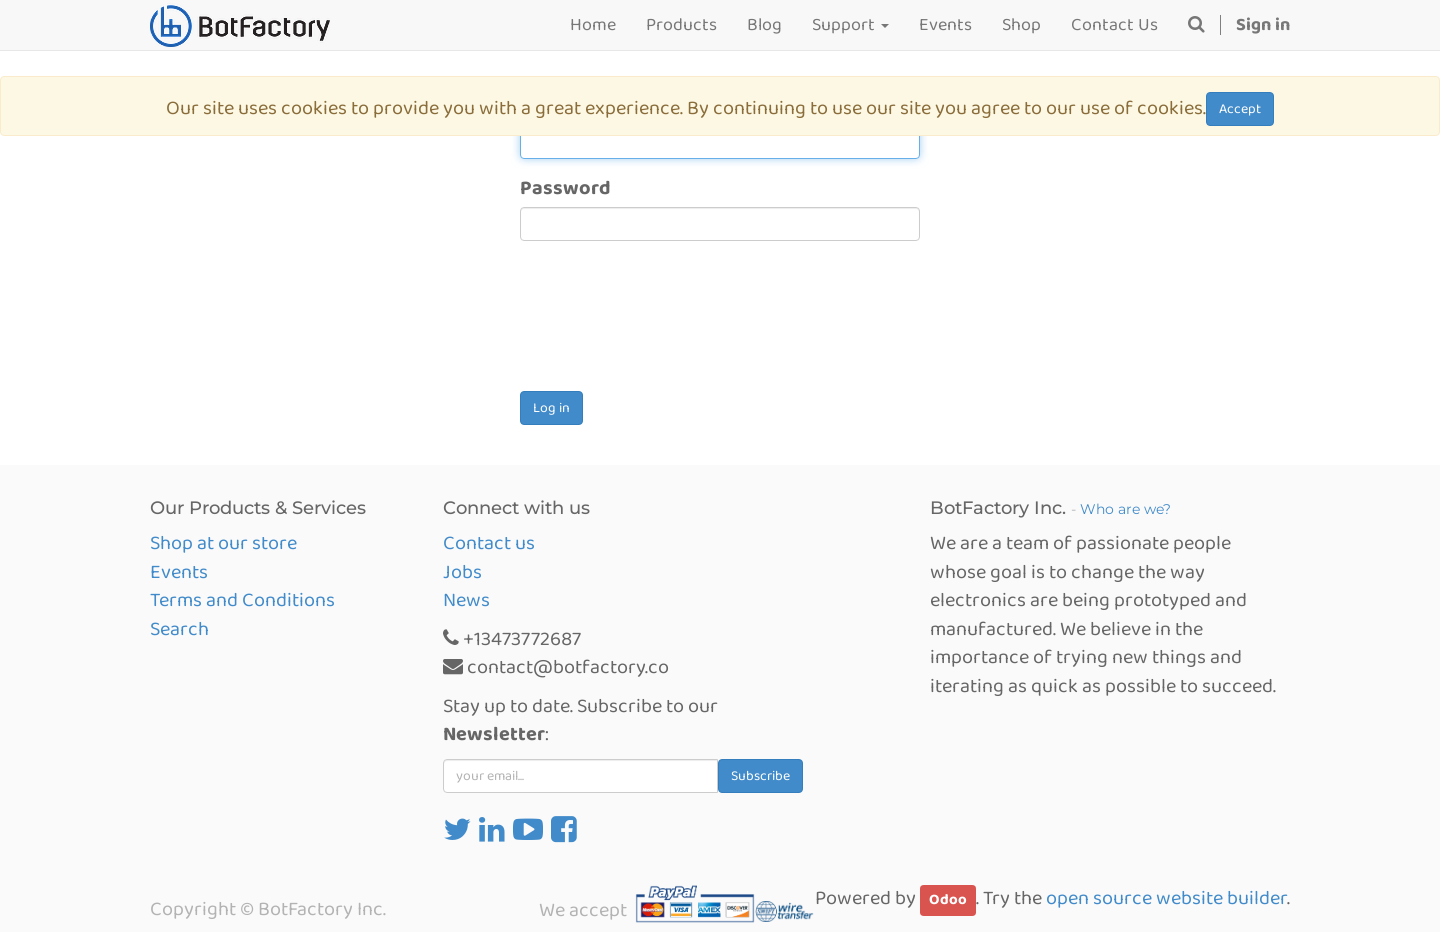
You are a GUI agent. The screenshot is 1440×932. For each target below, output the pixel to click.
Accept (1240, 109)
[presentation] (672, 324)
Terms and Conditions (242, 600)
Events (179, 572)
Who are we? (1125, 509)
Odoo (948, 900)
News (466, 600)
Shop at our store (223, 543)
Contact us (489, 543)
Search (179, 629)
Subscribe (760, 776)
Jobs (462, 572)
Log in (551, 408)
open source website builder (1166, 898)
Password (565, 188)
